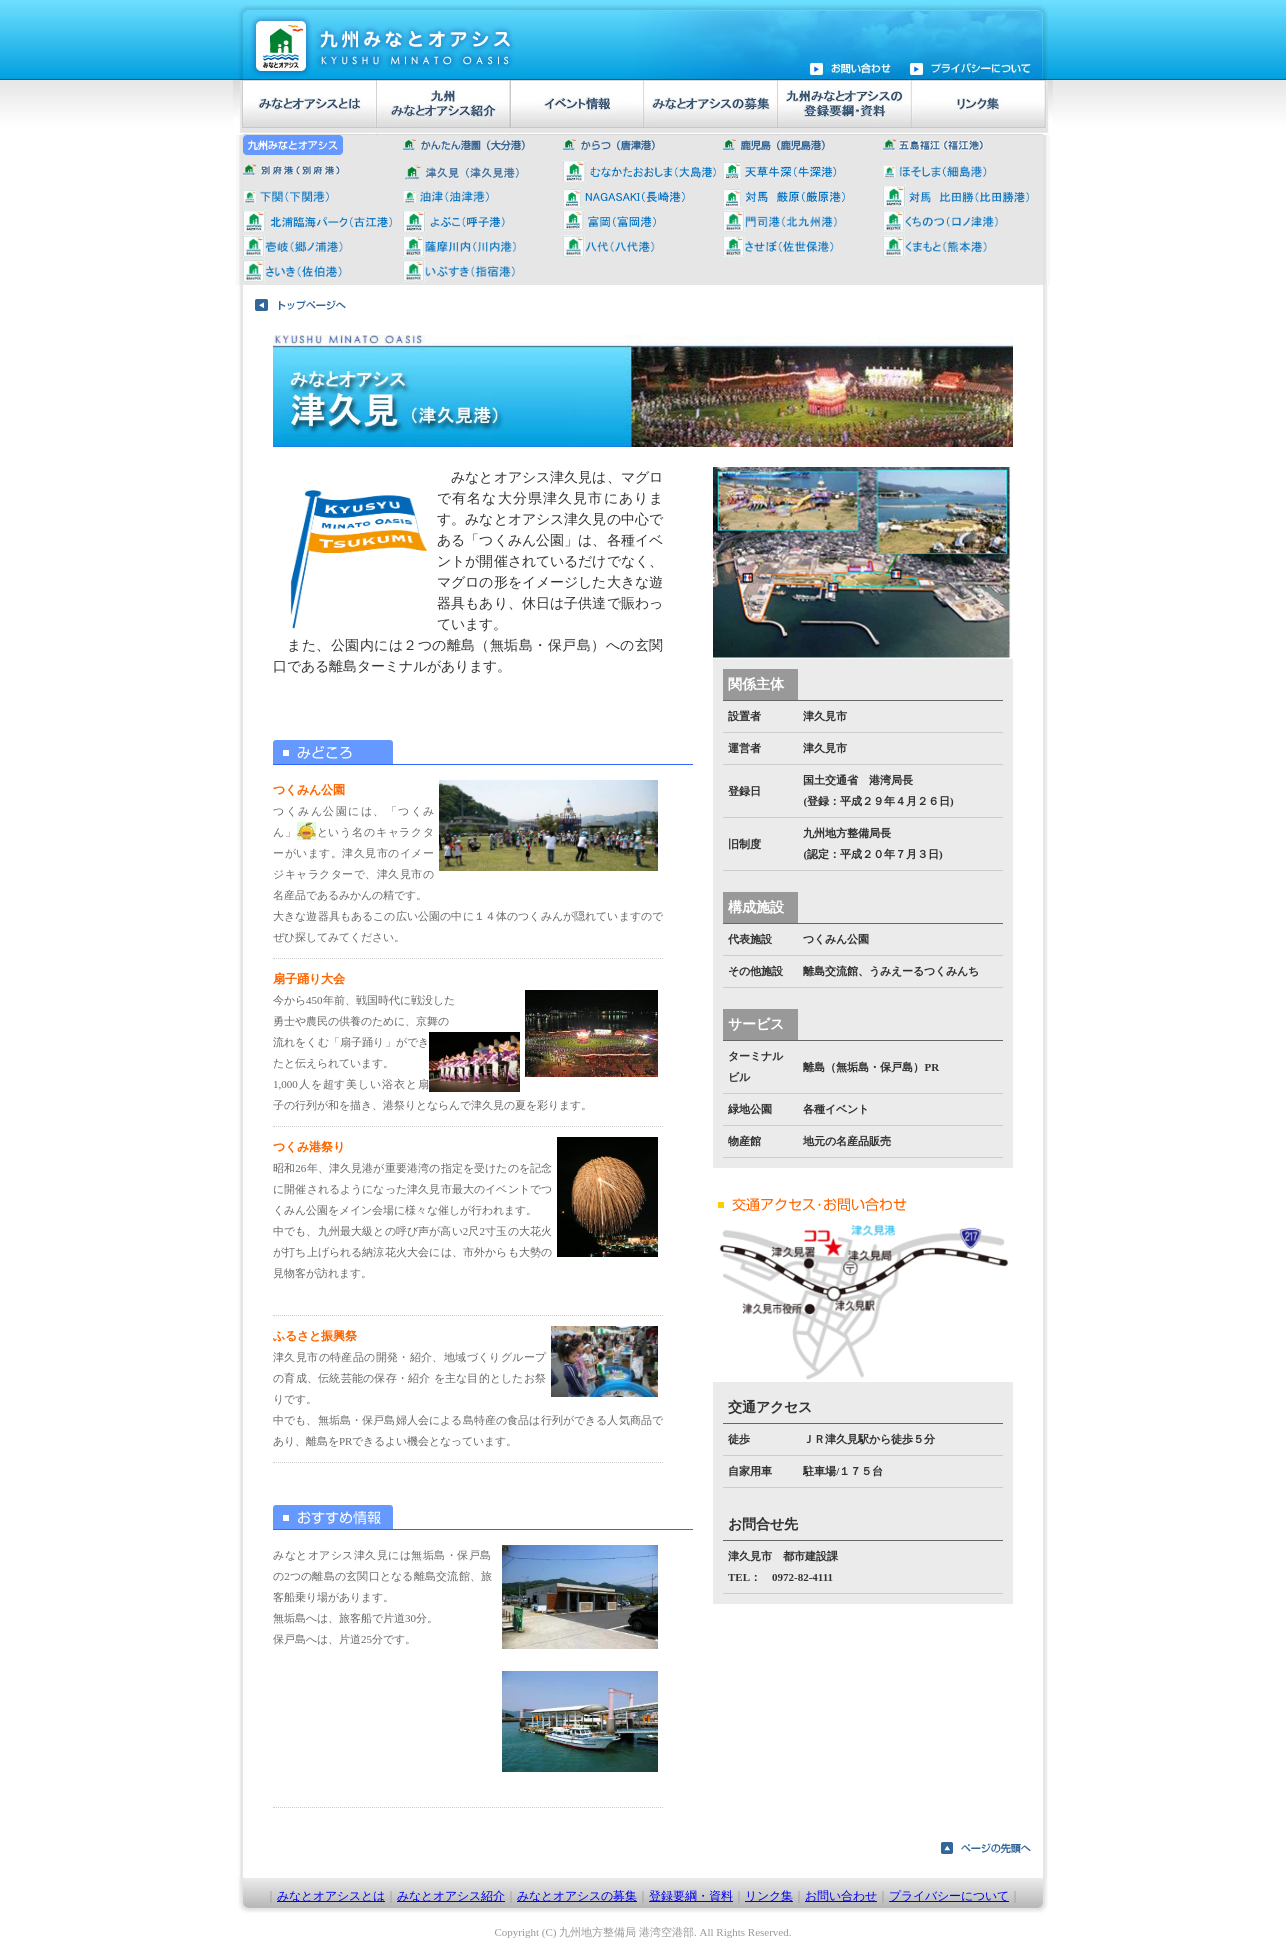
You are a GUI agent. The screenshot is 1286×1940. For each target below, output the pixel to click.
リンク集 (975, 107)
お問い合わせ (841, 1896)
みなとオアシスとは (309, 107)
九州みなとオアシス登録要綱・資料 (841, 107)
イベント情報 (575, 107)
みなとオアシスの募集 (577, 1896)
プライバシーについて (949, 1896)
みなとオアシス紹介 (451, 1896)
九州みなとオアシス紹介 (442, 107)
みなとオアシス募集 (708, 107)
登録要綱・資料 (691, 1896)
